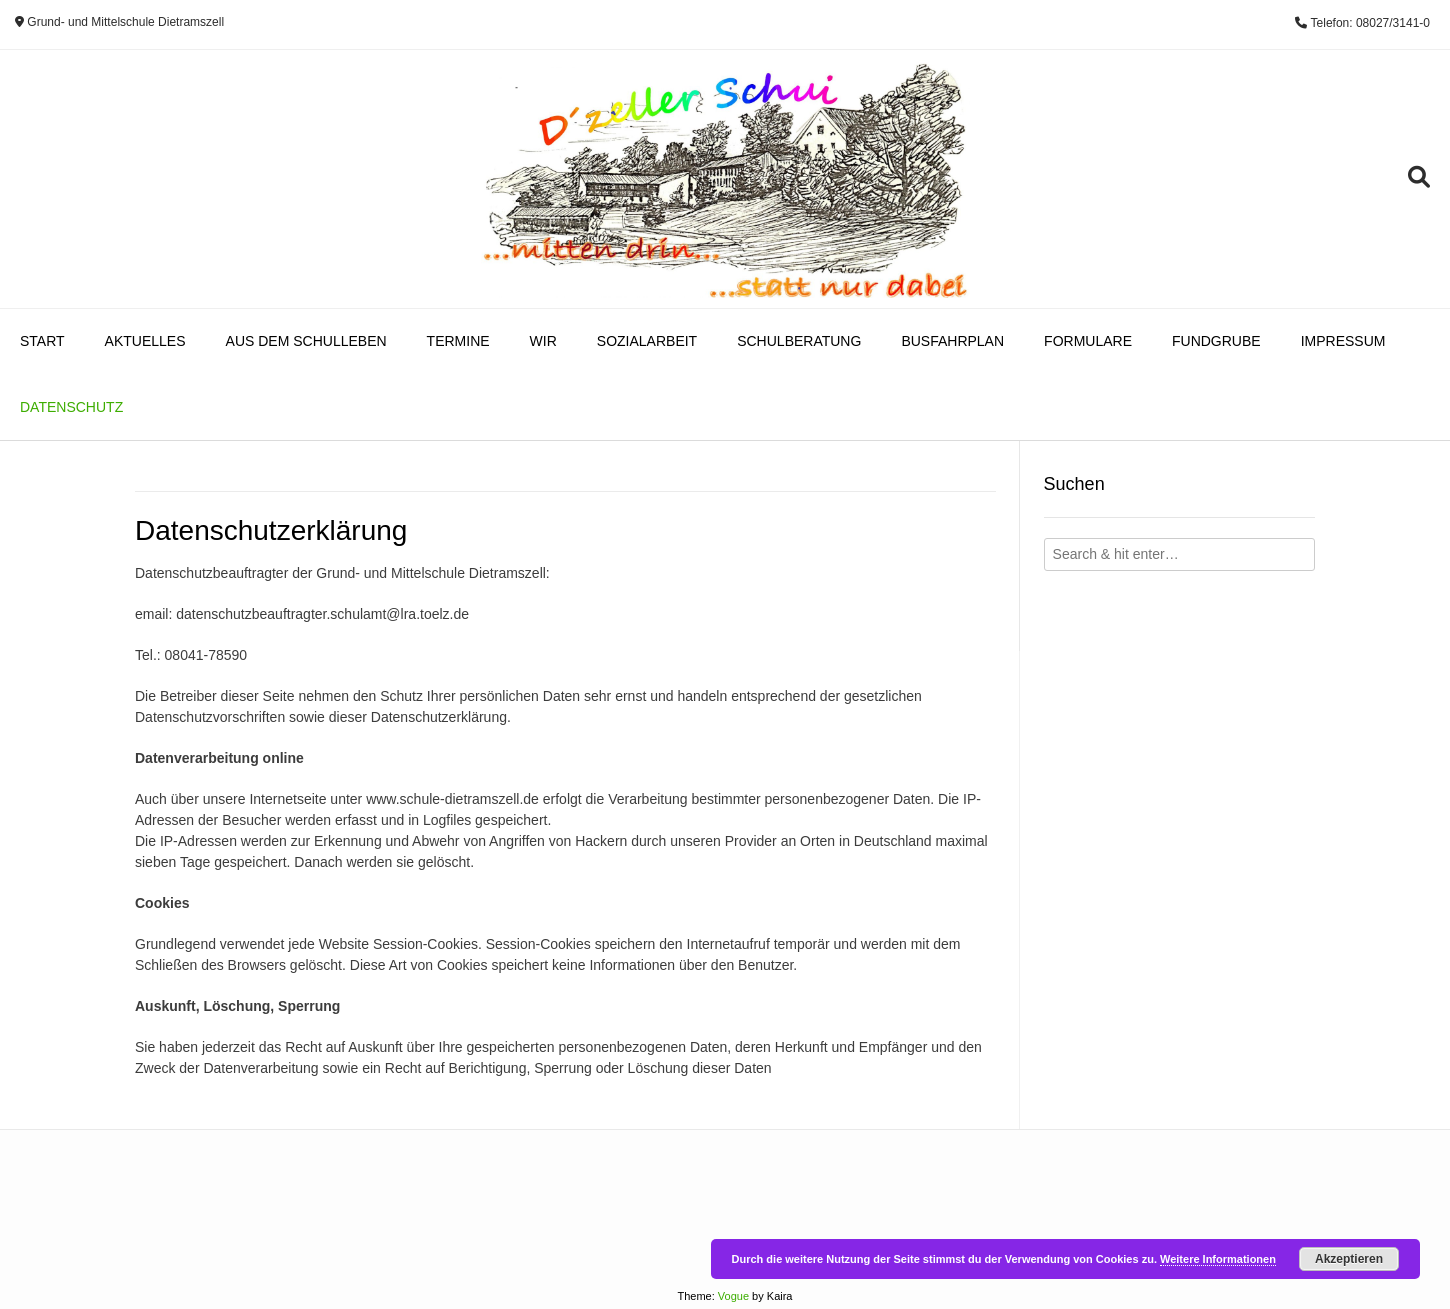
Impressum (1343, 341)
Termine (458, 341)
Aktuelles (145, 341)
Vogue (733, 1296)
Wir (543, 341)
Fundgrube (1216, 341)
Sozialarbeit (647, 341)
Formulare (1088, 341)
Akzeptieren (1349, 1259)
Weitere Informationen (1218, 1259)
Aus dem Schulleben (306, 341)
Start (42, 341)
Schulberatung (799, 341)
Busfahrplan (952, 341)
